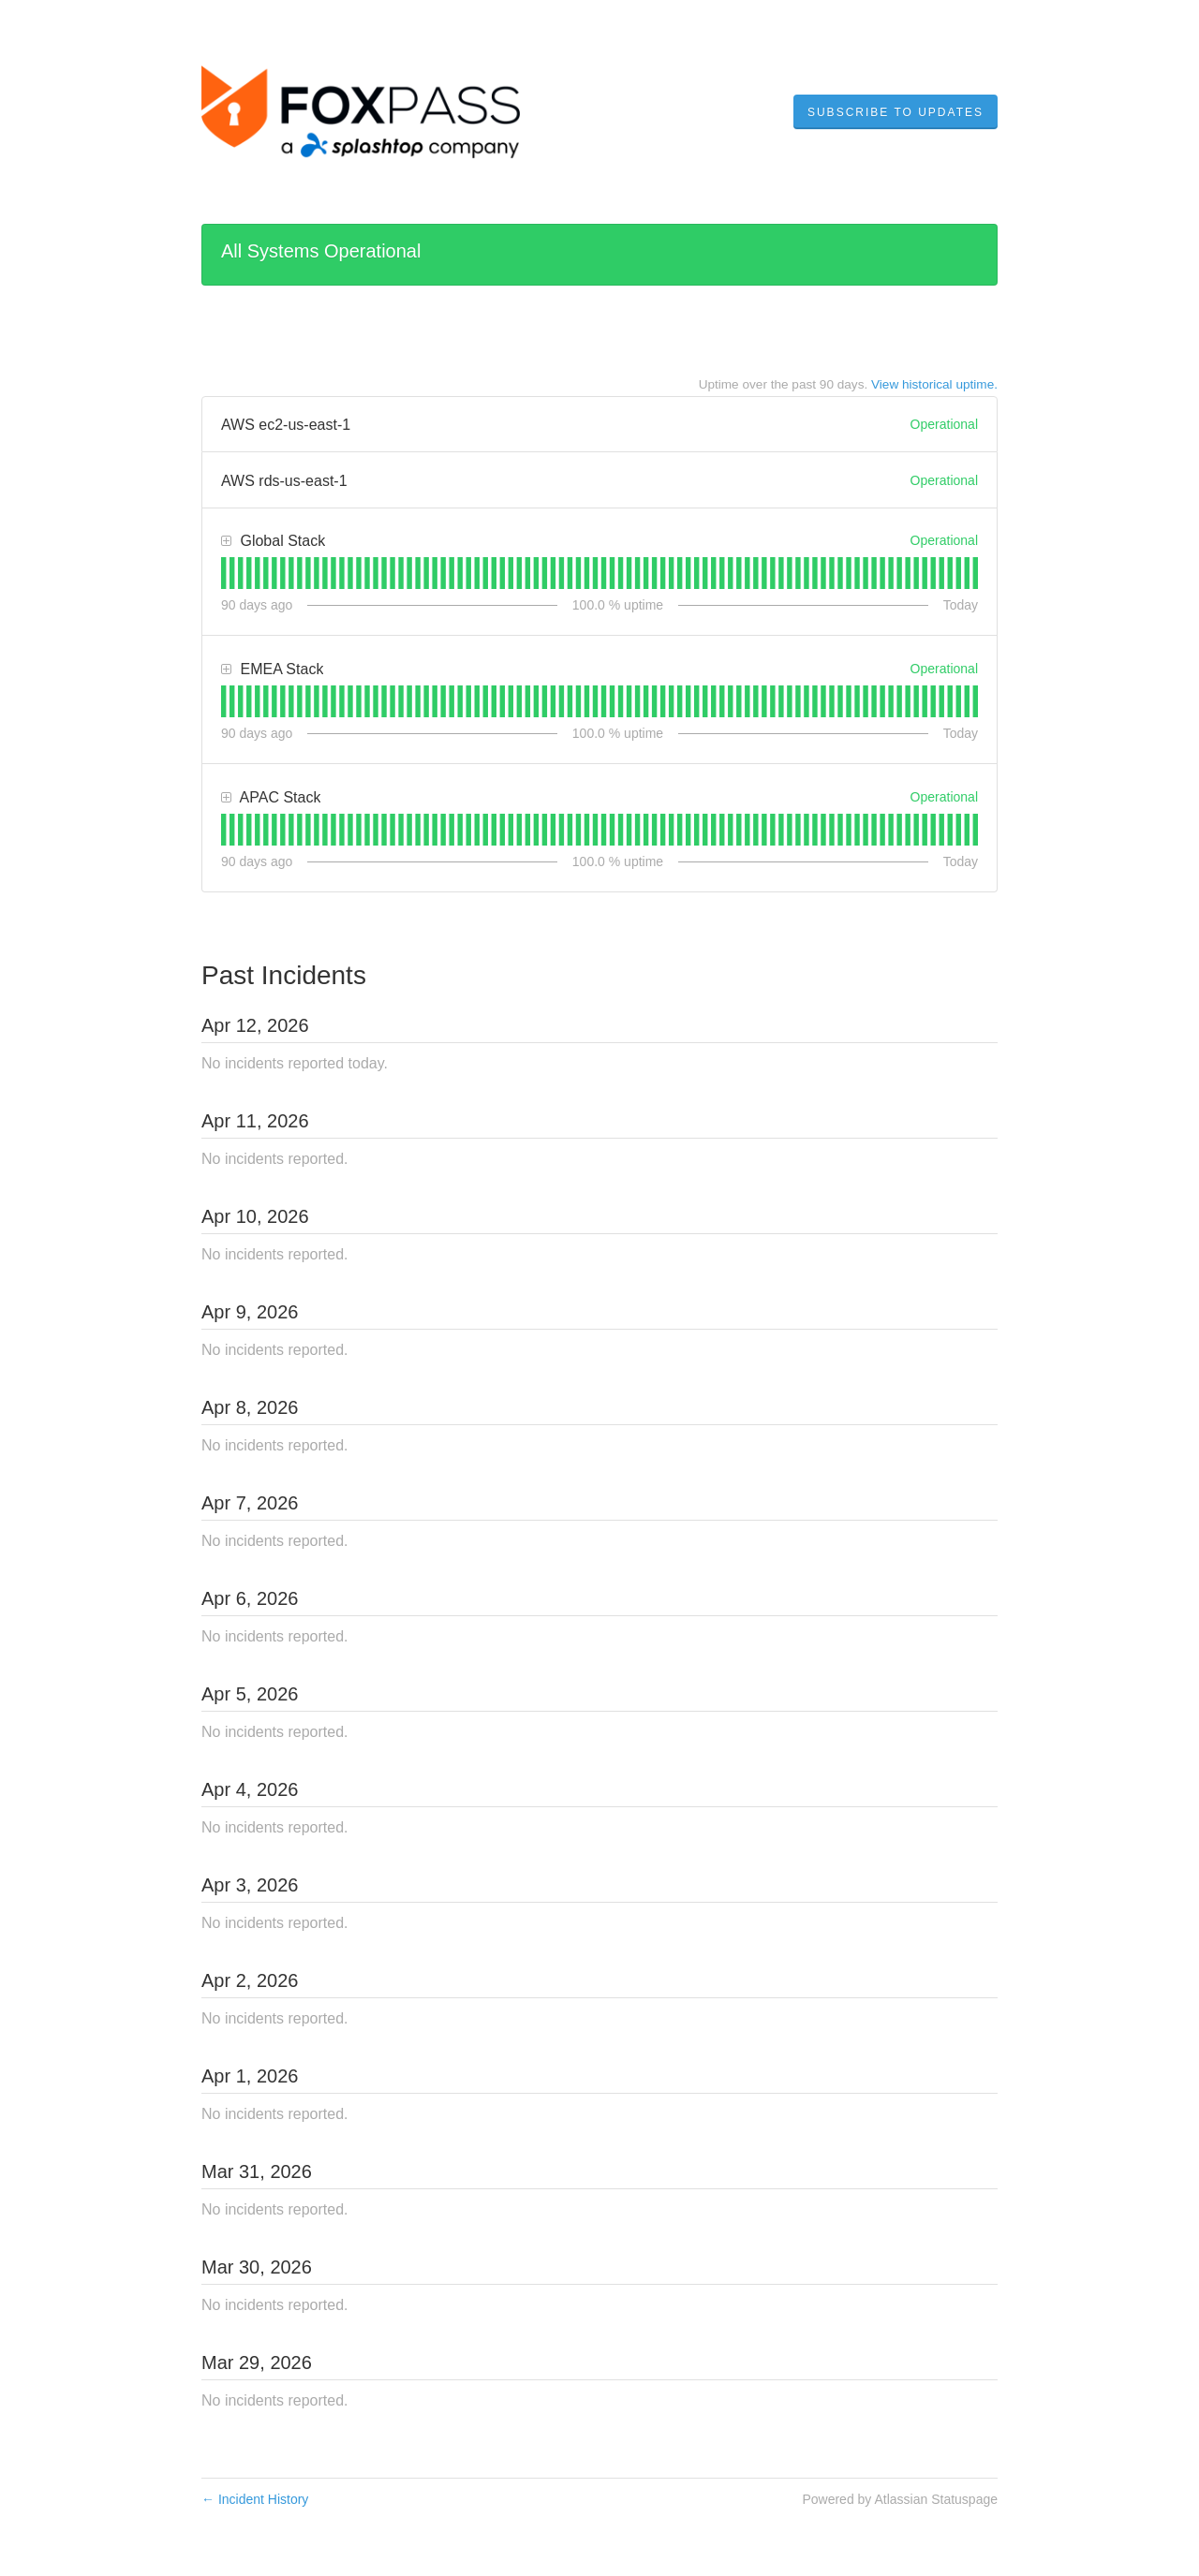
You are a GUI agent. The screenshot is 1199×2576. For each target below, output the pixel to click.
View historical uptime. (934, 384)
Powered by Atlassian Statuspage (900, 2499)
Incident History (254, 2499)
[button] (895, 112)
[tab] (223, 573)
